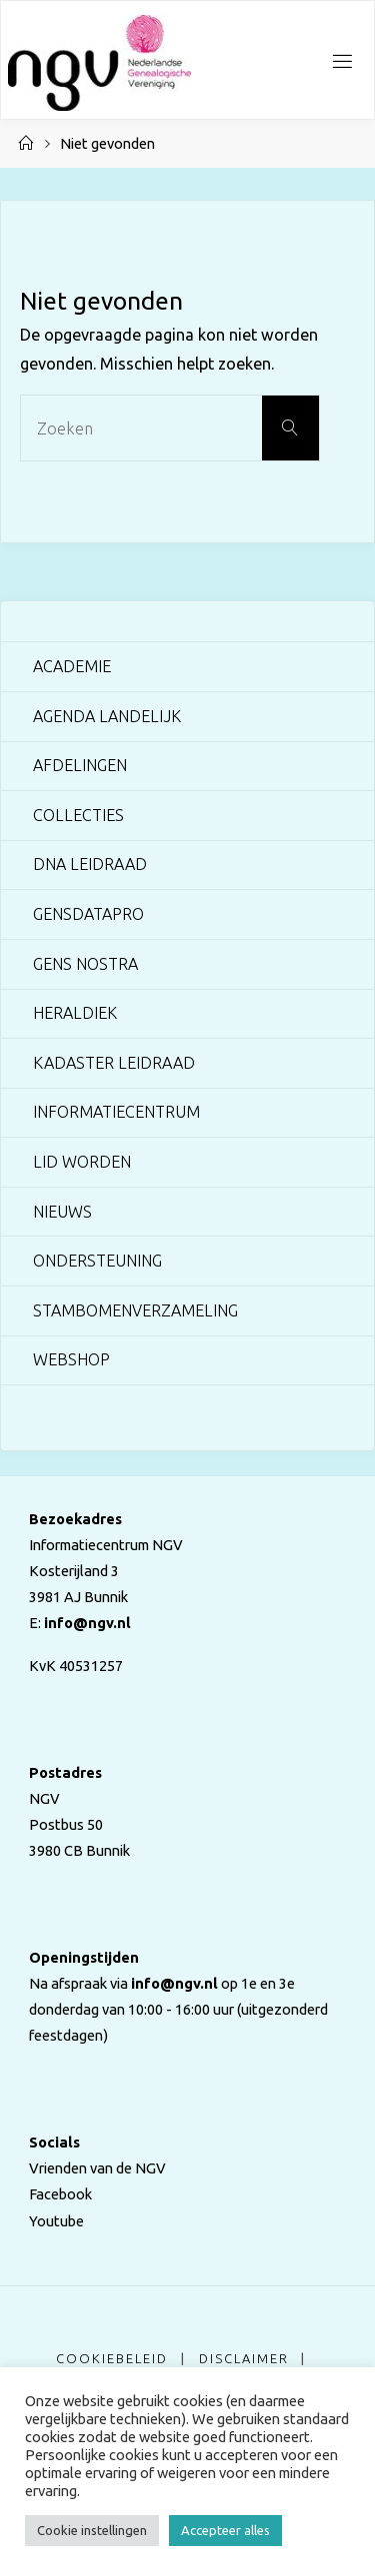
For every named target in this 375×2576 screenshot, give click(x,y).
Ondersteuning (97, 1261)
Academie (72, 666)
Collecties (78, 815)
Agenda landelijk (107, 716)
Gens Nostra (85, 964)
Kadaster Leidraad (114, 1063)
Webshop (71, 1359)
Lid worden (82, 1162)
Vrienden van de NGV (97, 2167)
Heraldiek (75, 1013)
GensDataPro (88, 914)
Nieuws (62, 1212)
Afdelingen (80, 765)
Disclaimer (244, 2358)
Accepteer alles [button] (225, 2530)
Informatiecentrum (116, 1112)
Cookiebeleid (112, 2358)
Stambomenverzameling (135, 1310)
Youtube (56, 2220)
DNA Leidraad (90, 864)
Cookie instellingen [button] (92, 2530)
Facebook (60, 2193)
